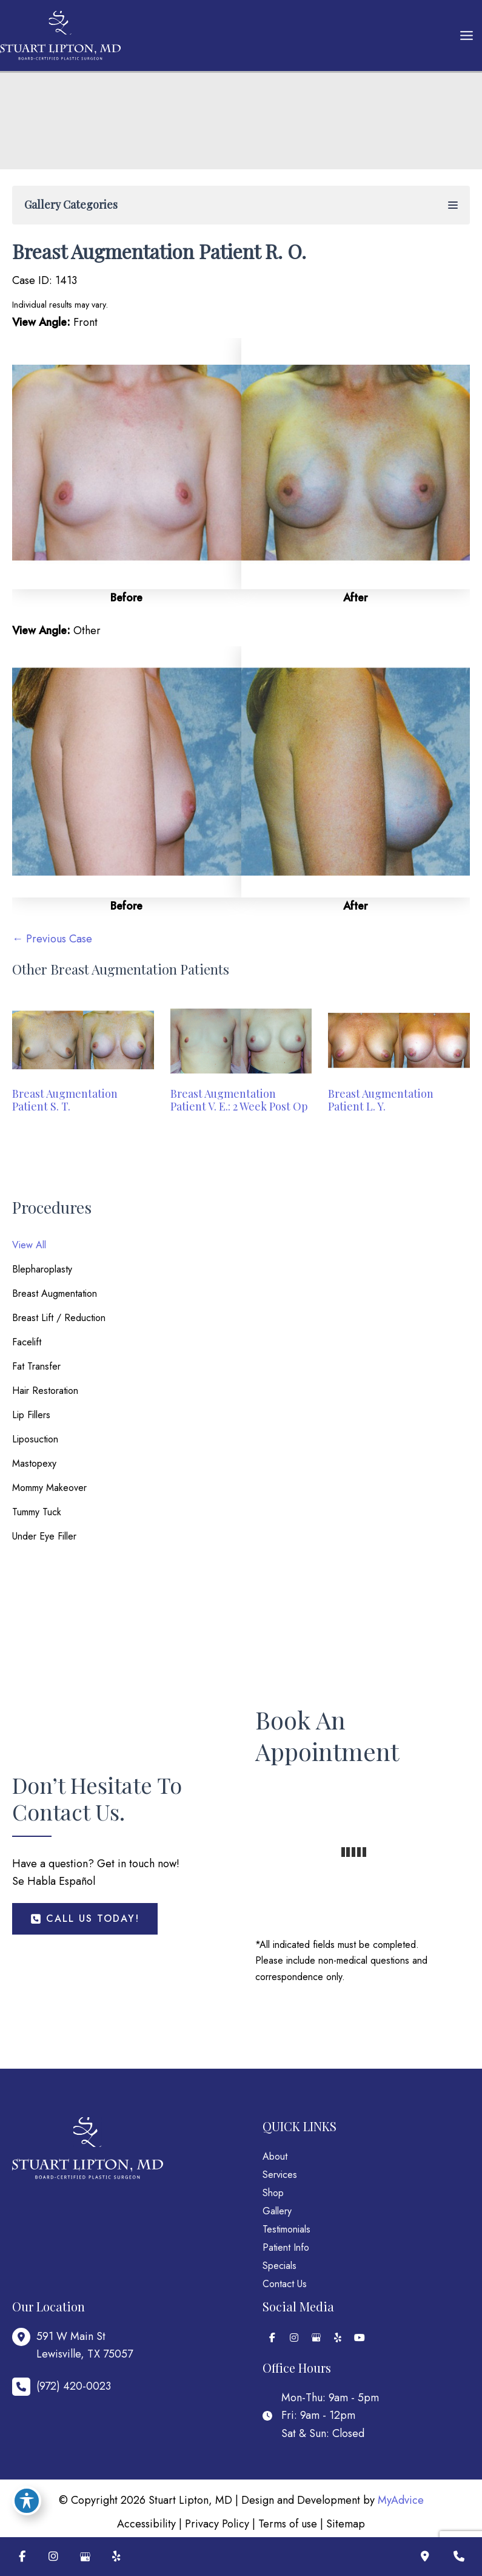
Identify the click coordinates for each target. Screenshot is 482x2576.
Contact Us (285, 2284)
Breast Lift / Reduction (58, 1318)
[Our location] (425, 2556)
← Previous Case (52, 939)
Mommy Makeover (49, 1488)
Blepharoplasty (42, 1269)
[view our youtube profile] (359, 2337)
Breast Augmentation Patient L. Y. (380, 1100)
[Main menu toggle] (466, 36)
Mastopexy (34, 1463)
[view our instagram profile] (294, 2337)
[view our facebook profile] (272, 2337)
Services (280, 2175)
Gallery (277, 2211)
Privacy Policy (217, 2524)
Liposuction (35, 1439)
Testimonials (286, 2229)
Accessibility (146, 2524)
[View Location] (72, 2346)
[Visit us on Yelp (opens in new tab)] (116, 2556)
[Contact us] (459, 2556)
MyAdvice (401, 2500)
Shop (273, 2193)
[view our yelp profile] (337, 2337)
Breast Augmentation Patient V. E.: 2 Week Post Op (239, 1100)
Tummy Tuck (36, 1512)
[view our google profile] (316, 2337)
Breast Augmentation (54, 1293)
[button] (85, 1919)
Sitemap (345, 2524)
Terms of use (287, 2524)
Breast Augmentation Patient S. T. (65, 1100)
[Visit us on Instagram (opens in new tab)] (53, 2556)
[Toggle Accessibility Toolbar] (26, 2500)
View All (29, 1245)
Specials (279, 2266)
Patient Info (286, 2247)
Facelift (26, 1342)
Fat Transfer (36, 1366)
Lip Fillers (31, 1415)
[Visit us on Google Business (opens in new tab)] (85, 2556)
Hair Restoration (45, 1391)
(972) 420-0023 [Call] (73, 2386)
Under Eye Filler (44, 1536)
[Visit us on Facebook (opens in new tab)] (21, 2556)
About (275, 2156)
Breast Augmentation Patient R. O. (159, 251)
